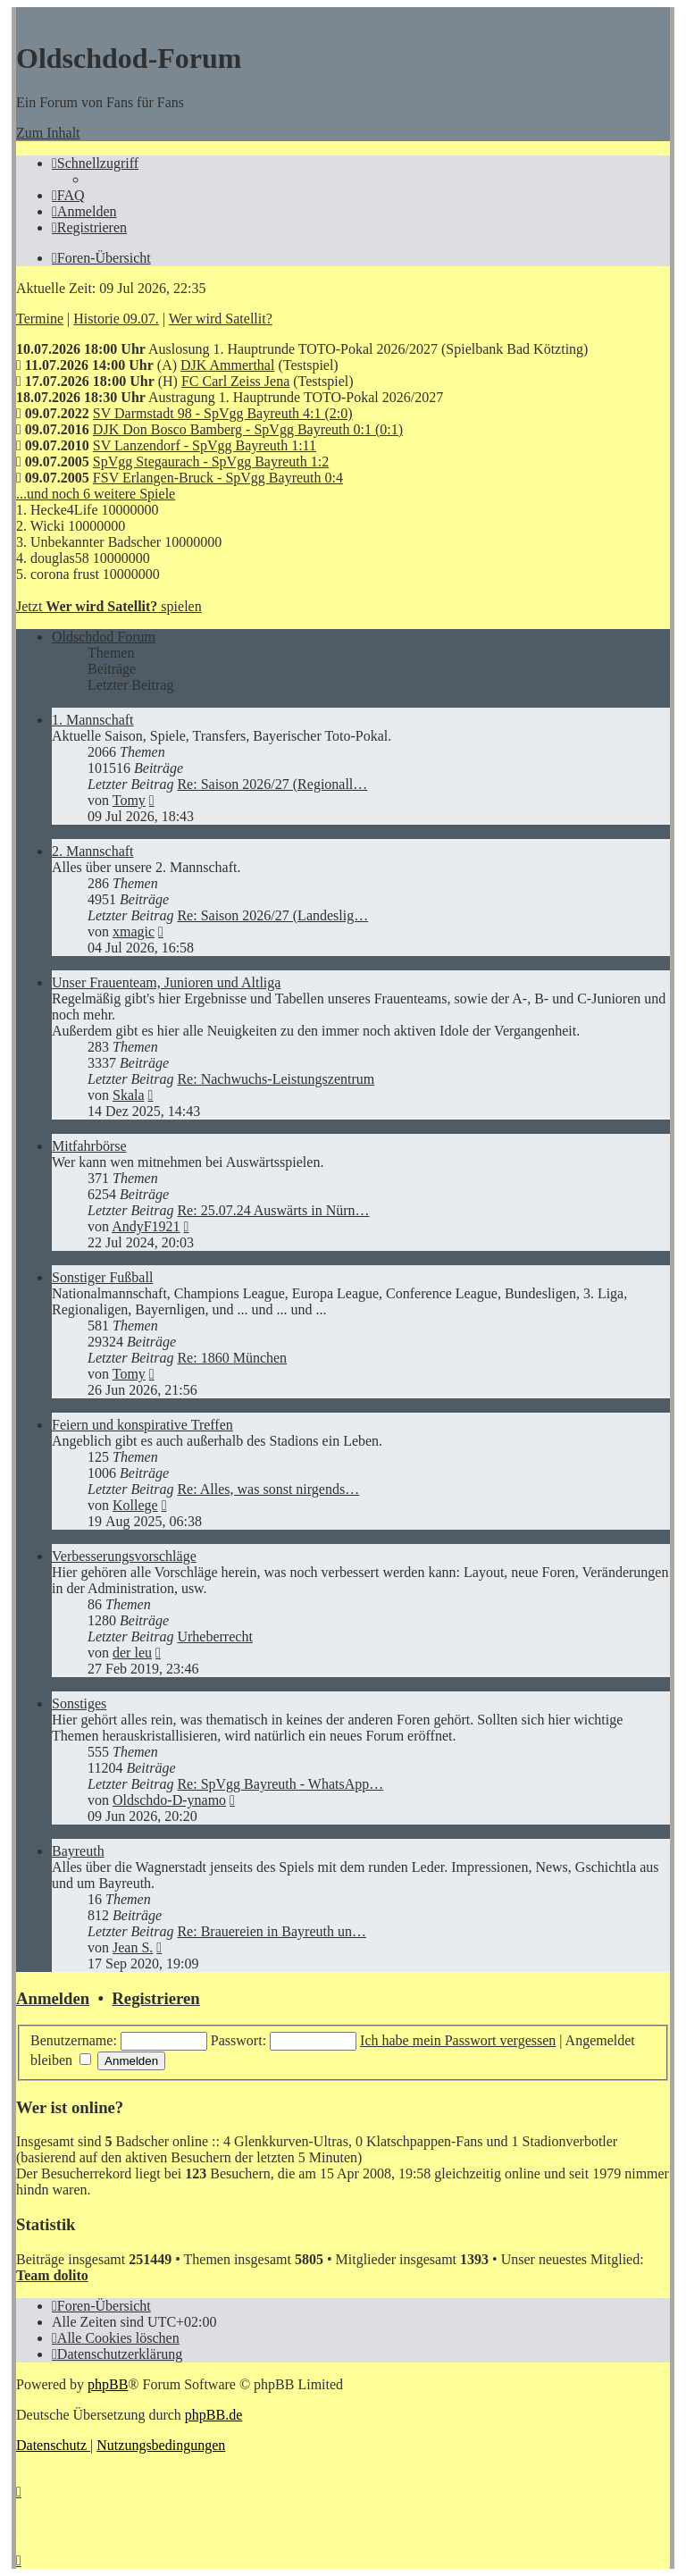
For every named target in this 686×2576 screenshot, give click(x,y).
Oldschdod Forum (103, 636)
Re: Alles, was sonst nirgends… (268, 1489)
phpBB (108, 2384)
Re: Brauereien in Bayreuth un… (271, 1931)
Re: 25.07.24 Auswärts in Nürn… (273, 1210)
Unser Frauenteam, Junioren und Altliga (166, 982)
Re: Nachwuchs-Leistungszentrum (275, 1079)
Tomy (129, 800)
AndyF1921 (146, 1226)
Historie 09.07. (116, 318)
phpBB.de (213, 2414)
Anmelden (52, 1998)
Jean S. (133, 1947)
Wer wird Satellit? (220, 318)
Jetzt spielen (109, 606)
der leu (132, 1652)
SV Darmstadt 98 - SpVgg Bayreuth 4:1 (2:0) (223, 413)
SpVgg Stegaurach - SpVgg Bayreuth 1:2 (211, 461)
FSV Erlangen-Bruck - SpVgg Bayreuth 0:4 (218, 477)
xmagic (134, 931)
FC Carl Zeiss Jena (235, 381)
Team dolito (52, 2275)
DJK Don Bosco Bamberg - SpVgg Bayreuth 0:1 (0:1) (248, 429)
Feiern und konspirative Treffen (142, 1424)
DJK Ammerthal (227, 365)
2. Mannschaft (93, 851)
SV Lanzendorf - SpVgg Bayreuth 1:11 (204, 445)
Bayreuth (78, 1851)
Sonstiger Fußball (102, 1277)
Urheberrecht (214, 1636)
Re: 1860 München (232, 1357)
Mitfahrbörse (89, 1146)
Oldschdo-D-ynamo (169, 1800)
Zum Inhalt (48, 132)
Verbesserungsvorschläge (124, 1556)
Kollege (135, 1505)
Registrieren (155, 1998)
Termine (39, 318)
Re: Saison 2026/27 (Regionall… (272, 784)
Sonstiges (79, 1703)
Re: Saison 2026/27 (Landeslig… (272, 915)
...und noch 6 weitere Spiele (95, 493)
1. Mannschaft (93, 719)
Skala (129, 1095)
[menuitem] (68, 195)
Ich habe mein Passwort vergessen (458, 2040)
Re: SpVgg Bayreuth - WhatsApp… (280, 1783)
